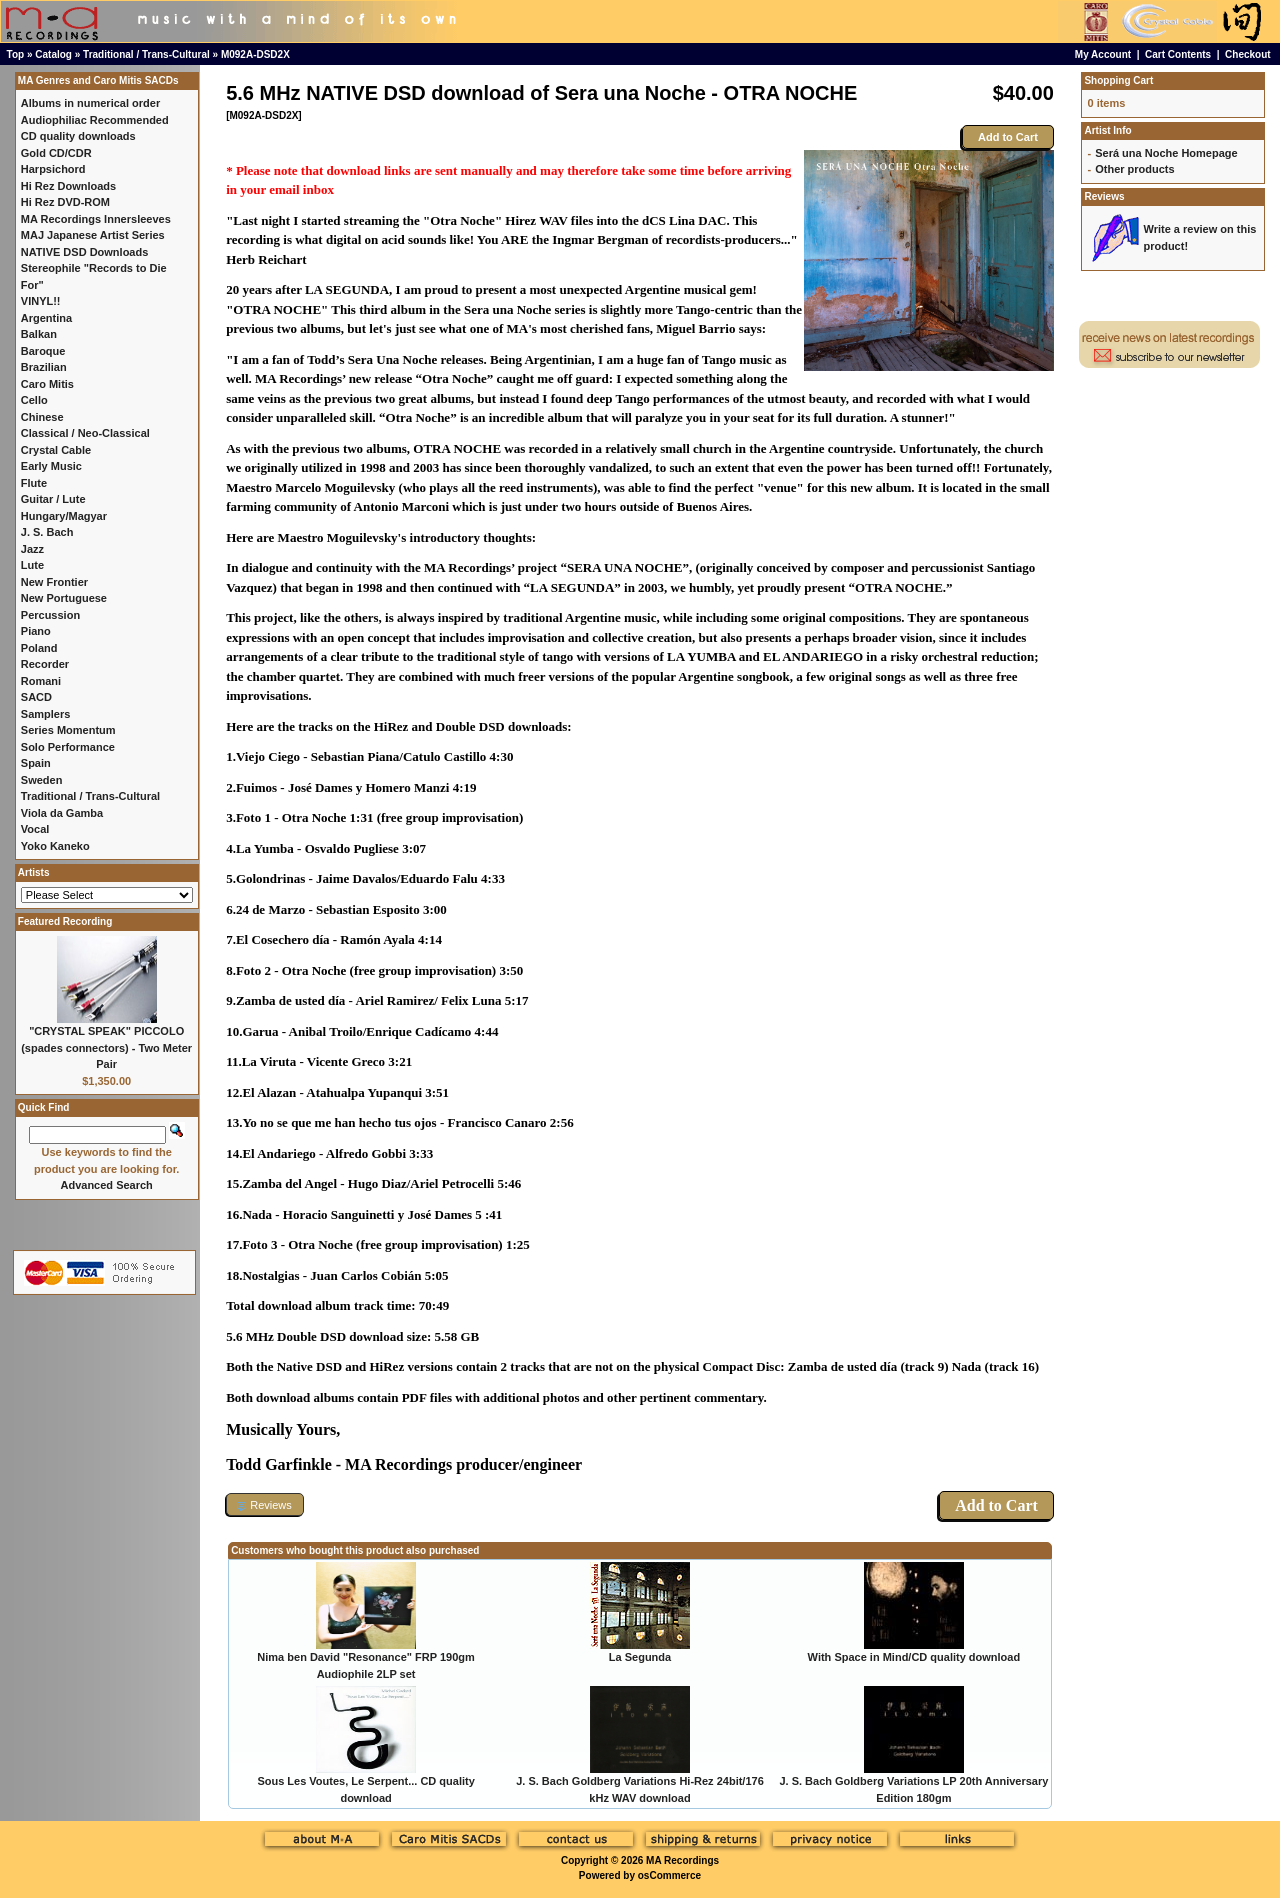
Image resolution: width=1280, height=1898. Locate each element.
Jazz (32, 549)
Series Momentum (68, 730)
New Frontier (54, 582)
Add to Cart (1008, 137)
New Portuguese (64, 598)
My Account (1103, 54)
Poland (39, 648)
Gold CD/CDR (56, 153)
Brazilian (44, 367)
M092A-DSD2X (255, 54)
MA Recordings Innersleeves (96, 219)
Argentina (46, 318)
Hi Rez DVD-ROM (65, 202)
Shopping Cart (1118, 80)
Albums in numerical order (90, 103)
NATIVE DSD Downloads (85, 252)
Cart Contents (1178, 54)
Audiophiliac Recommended (95, 120)
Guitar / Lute (53, 499)
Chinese (42, 417)
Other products (1134, 169)
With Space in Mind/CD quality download (914, 1657)
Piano (36, 631)
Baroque (43, 351)
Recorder (45, 664)
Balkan (39, 334)
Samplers (46, 714)
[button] (265, 1504)
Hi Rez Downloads (68, 186)
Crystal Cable (56, 450)
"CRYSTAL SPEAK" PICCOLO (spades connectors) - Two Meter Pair (106, 1047)
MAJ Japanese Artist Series (93, 235)
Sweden (42, 780)
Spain (36, 763)
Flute (34, 483)
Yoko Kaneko (55, 846)
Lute (32, 565)
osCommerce (669, 1875)
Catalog (53, 54)
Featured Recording (65, 921)
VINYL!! (41, 301)
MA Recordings (682, 1860)
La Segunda (640, 1657)
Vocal (35, 829)
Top (16, 54)
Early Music (51, 466)
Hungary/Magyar (64, 516)
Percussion (50, 615)
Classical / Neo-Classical (85, 433)
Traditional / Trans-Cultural (146, 54)
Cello (34, 400)
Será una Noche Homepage (1166, 153)
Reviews (1104, 196)
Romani (41, 681)
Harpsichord (53, 169)
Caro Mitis (47, 384)
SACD (36, 697)
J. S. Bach (47, 532)
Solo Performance (68, 747)
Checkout (1248, 54)
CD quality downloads (78, 136)
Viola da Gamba (62, 813)
